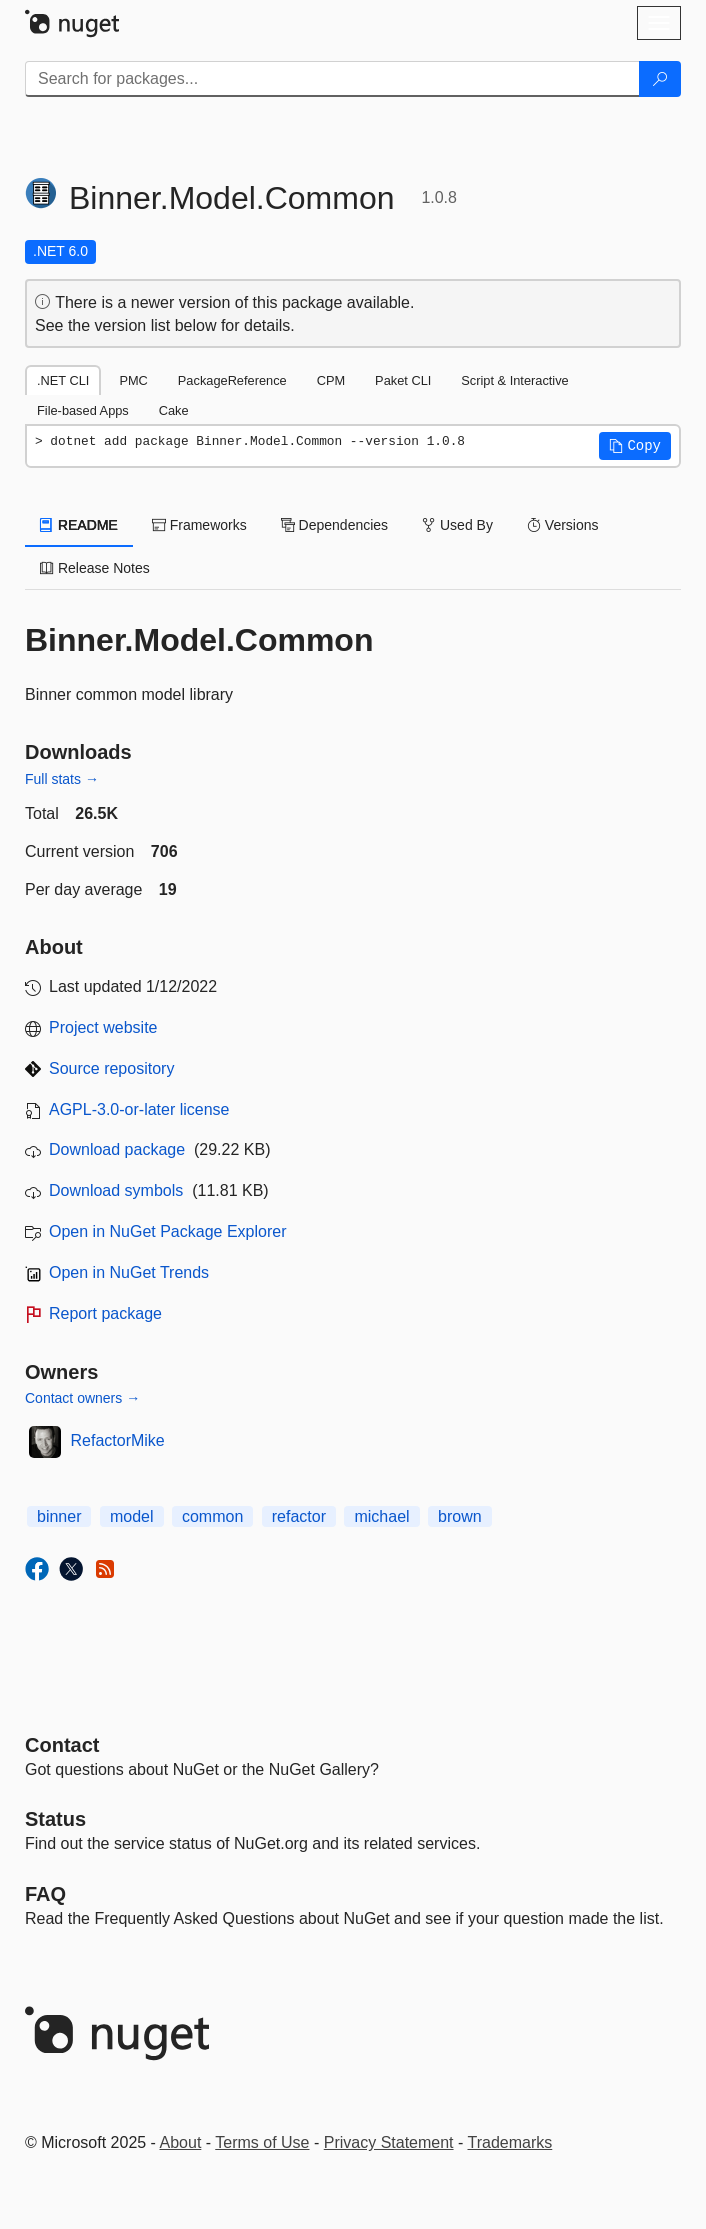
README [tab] (79, 525)
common (212, 1516)
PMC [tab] (133, 380)
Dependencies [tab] (334, 525)
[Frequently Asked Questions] (45, 1894)
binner (59, 1516)
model (132, 1516)
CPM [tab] (331, 380)
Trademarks (510, 2142)
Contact (62, 1745)
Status (55, 1819)
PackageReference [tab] (232, 380)
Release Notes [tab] (95, 568)
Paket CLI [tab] (403, 380)
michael (381, 1516)
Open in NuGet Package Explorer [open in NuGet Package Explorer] (167, 1231)
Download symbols (116, 1190)
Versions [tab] (563, 525)
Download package (117, 1149)
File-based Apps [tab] (83, 410)
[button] (635, 446)
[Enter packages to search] (332, 79)
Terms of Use (262, 2142)
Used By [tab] (457, 525)
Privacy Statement (389, 2142)
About (181, 2142)
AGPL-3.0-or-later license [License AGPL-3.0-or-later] (139, 1109)
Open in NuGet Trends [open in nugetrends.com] (129, 1272)
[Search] (660, 79)
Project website (103, 1027)
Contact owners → (82, 1398)
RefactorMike (118, 1440)
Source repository (111, 1068)
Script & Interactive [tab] (514, 380)
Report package (105, 1313)
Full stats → (62, 779)
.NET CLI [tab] (63, 380)
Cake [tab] (174, 410)
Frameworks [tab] (199, 525)
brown (460, 1516)
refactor (299, 1516)
